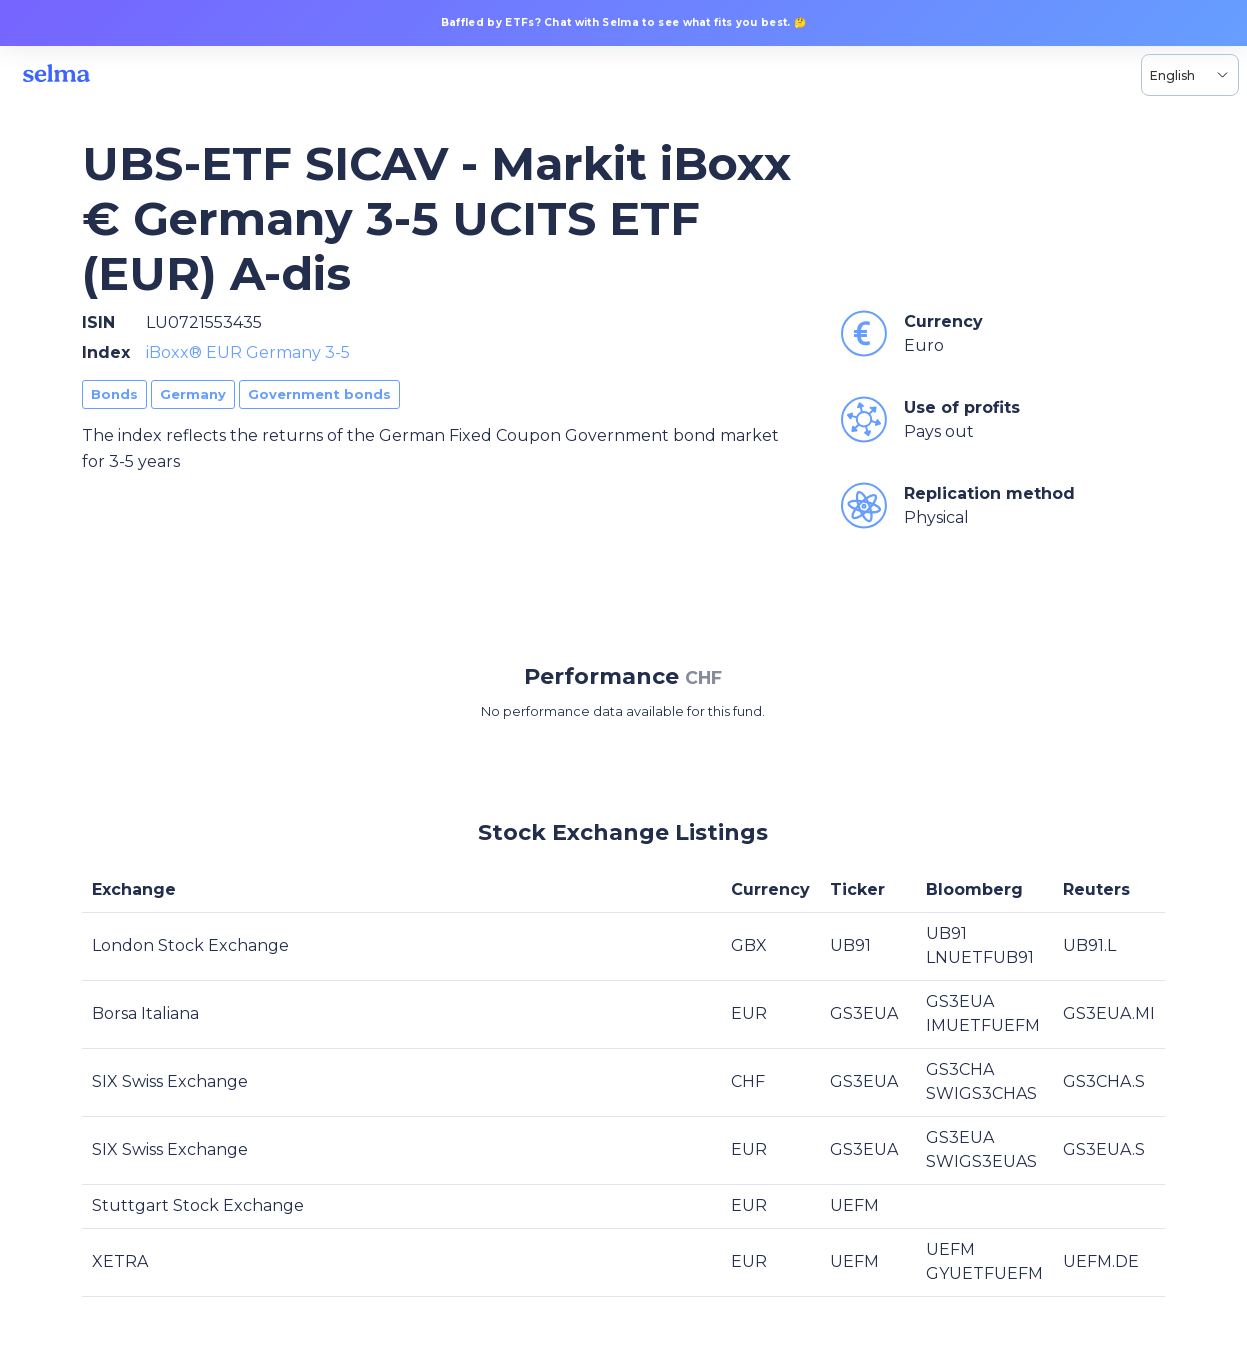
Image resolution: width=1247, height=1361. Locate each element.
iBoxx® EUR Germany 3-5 (248, 352)
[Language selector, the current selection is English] (1190, 75)
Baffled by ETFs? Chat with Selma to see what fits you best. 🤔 (624, 22)
